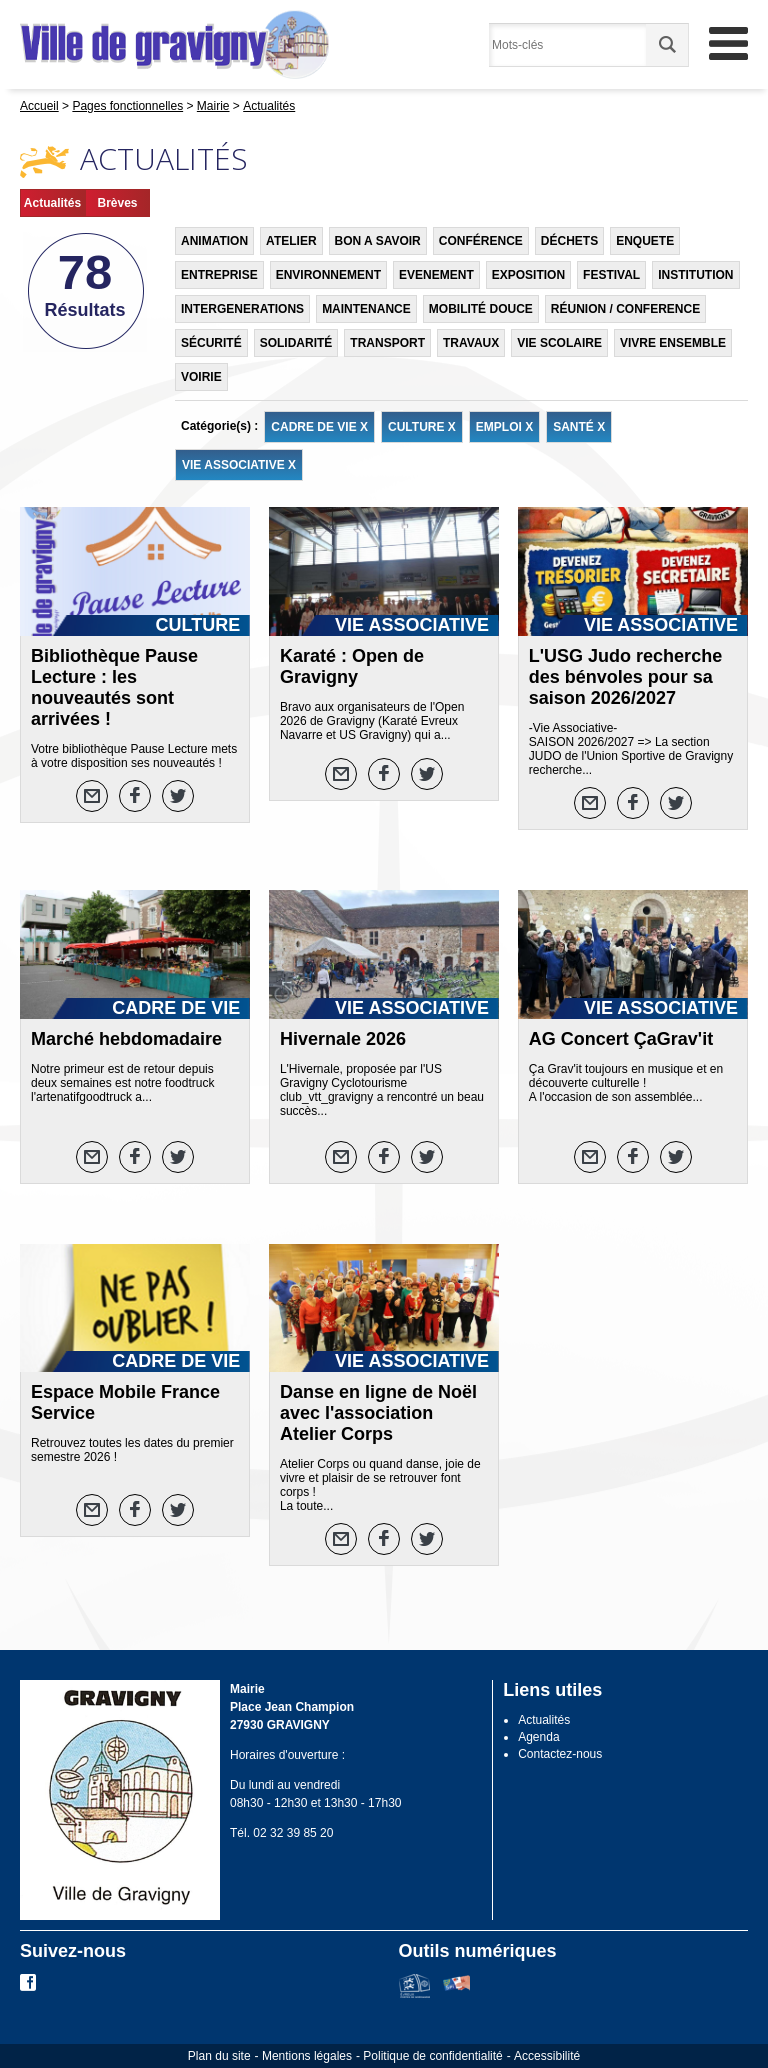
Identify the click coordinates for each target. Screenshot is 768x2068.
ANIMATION (214, 241)
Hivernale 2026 (343, 1039)
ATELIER (291, 241)
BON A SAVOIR (378, 241)
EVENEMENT (436, 275)
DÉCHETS (569, 241)
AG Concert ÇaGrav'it (621, 1039)
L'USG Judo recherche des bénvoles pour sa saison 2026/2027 (625, 677)
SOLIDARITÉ (296, 343)
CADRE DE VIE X (319, 427)
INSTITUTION (695, 275)
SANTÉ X (579, 427)
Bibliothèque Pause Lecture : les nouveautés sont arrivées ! (114, 687)
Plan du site (219, 2056)
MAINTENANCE (366, 309)
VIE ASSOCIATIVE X (239, 465)
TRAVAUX (471, 343)
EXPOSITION (528, 275)
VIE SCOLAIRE (559, 343)
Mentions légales (307, 2056)
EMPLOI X (504, 427)
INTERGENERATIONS (242, 309)
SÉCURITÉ (211, 343)
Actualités (52, 203)
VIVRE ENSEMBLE (673, 343)
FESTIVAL (611, 275)
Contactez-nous (560, 1754)
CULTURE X (422, 427)
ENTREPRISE (219, 275)
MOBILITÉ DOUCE (481, 309)
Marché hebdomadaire (126, 1039)
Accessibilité (547, 2056)
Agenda (538, 1737)
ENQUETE (645, 241)
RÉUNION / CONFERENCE (625, 309)
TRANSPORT (387, 343)
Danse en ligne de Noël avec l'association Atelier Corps (378, 1413)
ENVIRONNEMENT (328, 275)
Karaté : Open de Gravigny (352, 666)
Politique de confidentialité (432, 2056)
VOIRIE (201, 377)
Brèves (117, 203)
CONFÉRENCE (481, 241)
